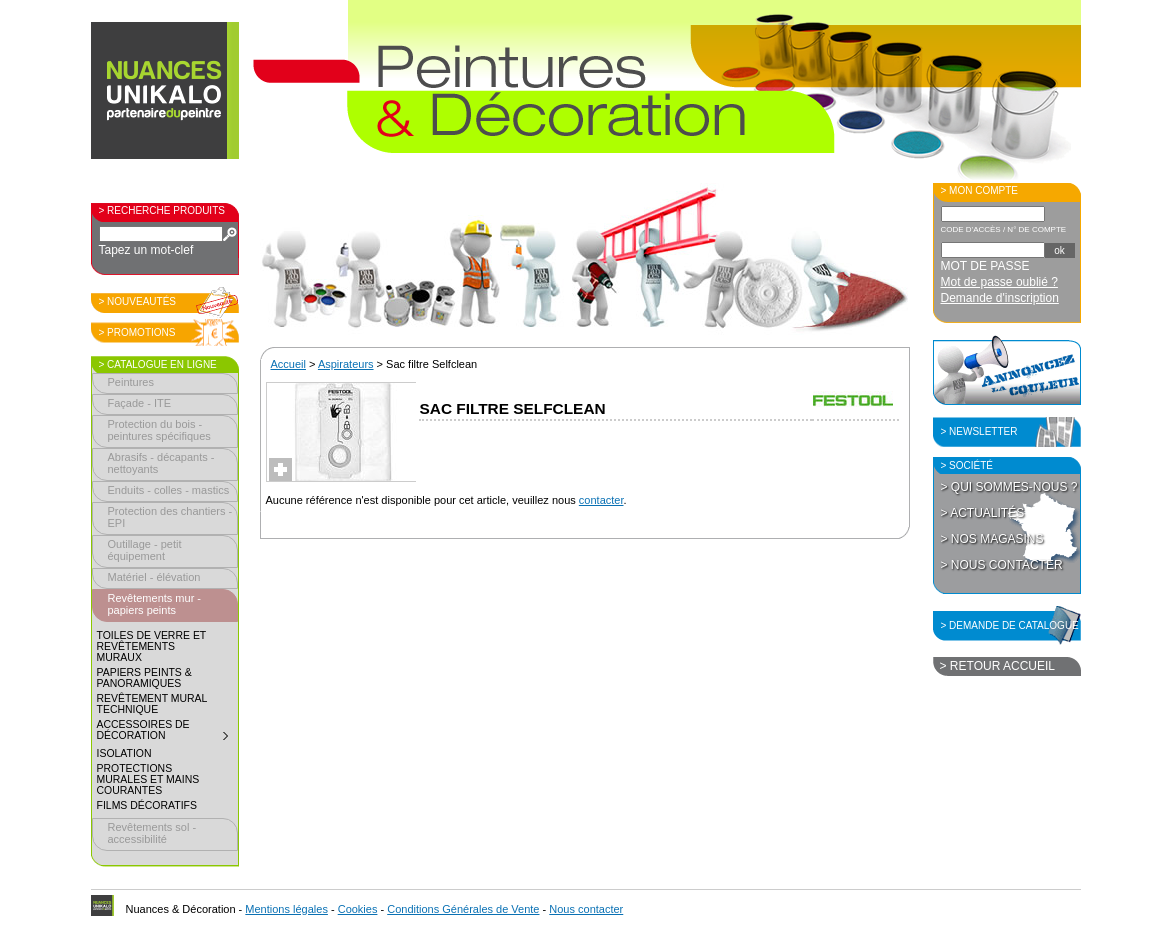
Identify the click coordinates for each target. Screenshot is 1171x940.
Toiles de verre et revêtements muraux (152, 646)
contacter (601, 500)
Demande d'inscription (1000, 298)
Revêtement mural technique (152, 704)
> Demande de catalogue (1010, 625)
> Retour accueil (997, 666)
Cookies (358, 909)
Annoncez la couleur (1007, 370)
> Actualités (983, 513)
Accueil (288, 364)
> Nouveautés (138, 301)
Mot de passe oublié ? (999, 282)
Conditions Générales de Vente (463, 909)
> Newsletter (979, 431)
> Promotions (137, 332)
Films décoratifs (147, 805)
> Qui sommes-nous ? (1009, 487)
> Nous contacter (1002, 565)
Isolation (124, 753)
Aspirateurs (346, 364)
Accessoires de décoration (167, 732)
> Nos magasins (992, 539)
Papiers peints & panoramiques (144, 678)
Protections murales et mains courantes (148, 779)
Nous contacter (586, 909)
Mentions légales (286, 909)
